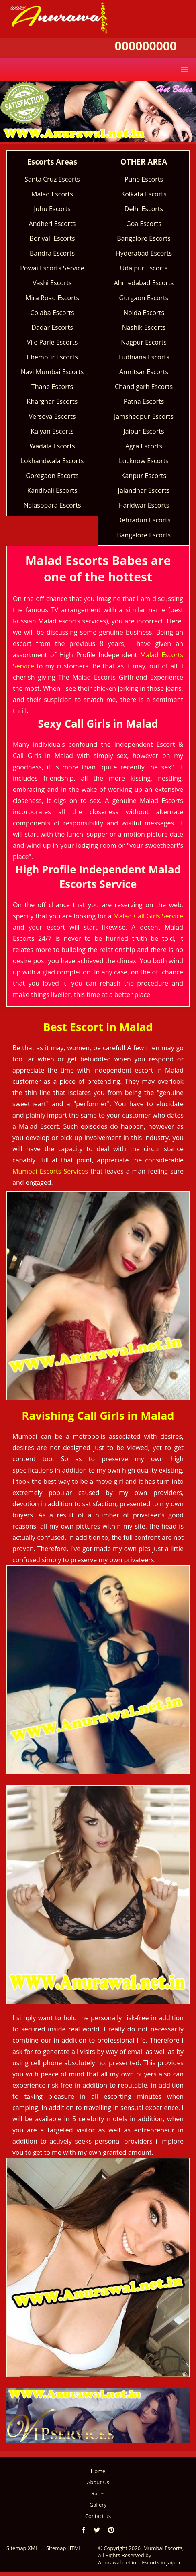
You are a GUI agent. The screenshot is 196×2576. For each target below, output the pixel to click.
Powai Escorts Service (52, 268)
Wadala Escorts (52, 446)
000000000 (146, 46)
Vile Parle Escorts (52, 342)
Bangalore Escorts (144, 238)
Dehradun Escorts (143, 520)
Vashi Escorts (52, 282)
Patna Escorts (144, 401)
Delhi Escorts (144, 208)
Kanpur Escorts (143, 475)
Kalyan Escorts (52, 431)
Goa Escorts (143, 223)
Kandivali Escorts (52, 490)
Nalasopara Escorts (52, 505)
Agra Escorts (143, 446)
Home (98, 2471)
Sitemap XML (22, 2548)
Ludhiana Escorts (143, 357)
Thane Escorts (52, 386)
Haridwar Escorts (143, 505)
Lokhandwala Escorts (52, 460)
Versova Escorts (52, 416)
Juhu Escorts (52, 208)
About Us (98, 2482)
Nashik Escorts (144, 327)
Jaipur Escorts (143, 431)
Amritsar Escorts (143, 371)
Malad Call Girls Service (148, 916)
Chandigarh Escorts (144, 386)
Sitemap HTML (64, 2548)
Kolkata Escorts (143, 194)
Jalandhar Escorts (144, 490)
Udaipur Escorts (143, 268)
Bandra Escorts (52, 253)
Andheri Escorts (52, 223)
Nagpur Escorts (144, 342)
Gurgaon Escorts (144, 297)
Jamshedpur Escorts (144, 416)
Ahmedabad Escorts (144, 282)
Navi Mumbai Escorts (52, 371)
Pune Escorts (144, 179)
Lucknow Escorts (144, 460)
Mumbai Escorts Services (50, 1171)
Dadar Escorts (52, 327)
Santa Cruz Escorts (52, 179)
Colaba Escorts (52, 312)
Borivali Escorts (52, 238)
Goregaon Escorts (52, 475)
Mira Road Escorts (52, 297)
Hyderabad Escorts (144, 253)
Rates (97, 2493)
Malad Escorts (52, 194)
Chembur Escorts (52, 357)
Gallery (98, 2504)
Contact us (98, 2516)
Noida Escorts (143, 312)
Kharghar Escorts (52, 401)
